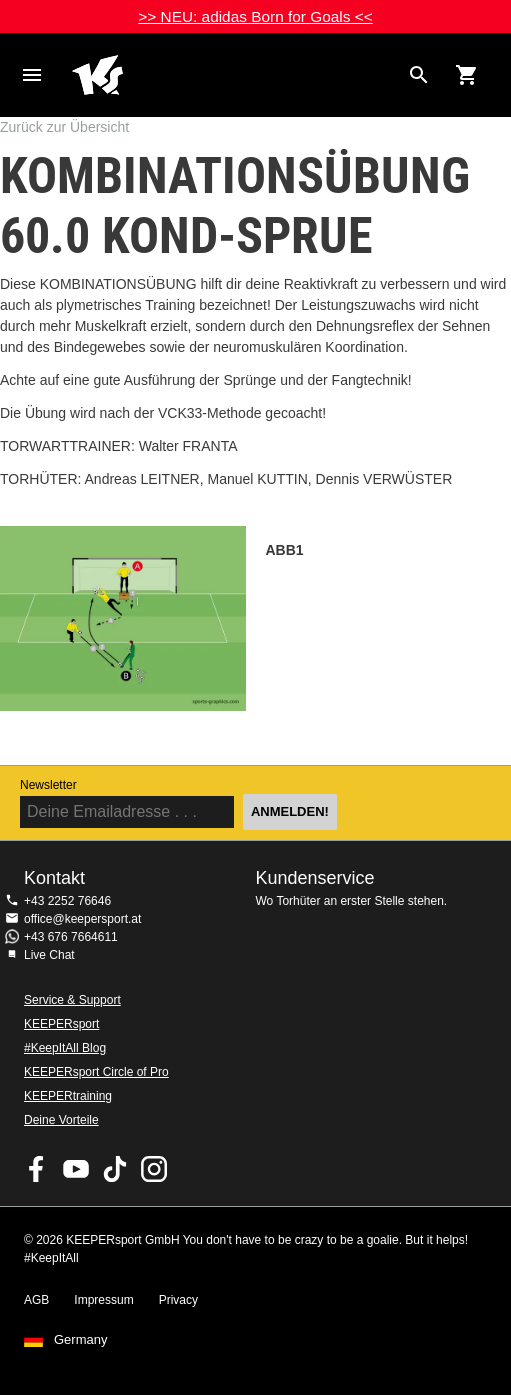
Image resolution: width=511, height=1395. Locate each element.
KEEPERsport (61, 1024)
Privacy (178, 1300)
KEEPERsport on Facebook (37, 1169)
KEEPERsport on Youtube (76, 1169)
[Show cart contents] (467, 75)
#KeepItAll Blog (65, 1048)
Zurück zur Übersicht (64, 127)
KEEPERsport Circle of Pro (96, 1072)
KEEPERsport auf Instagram (154, 1169)
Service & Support (72, 1000)
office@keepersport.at (82, 919)
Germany (80, 1340)
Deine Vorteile (61, 1120)
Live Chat (49, 955)
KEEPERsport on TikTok (115, 1169)
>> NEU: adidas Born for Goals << (255, 16)
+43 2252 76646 (67, 901)
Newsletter (48, 785)
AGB (36, 1300)
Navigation (32, 75)
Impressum (103, 1300)
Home (235, 75)
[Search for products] (419, 75)
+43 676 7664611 (71, 937)
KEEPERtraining (68, 1096)
